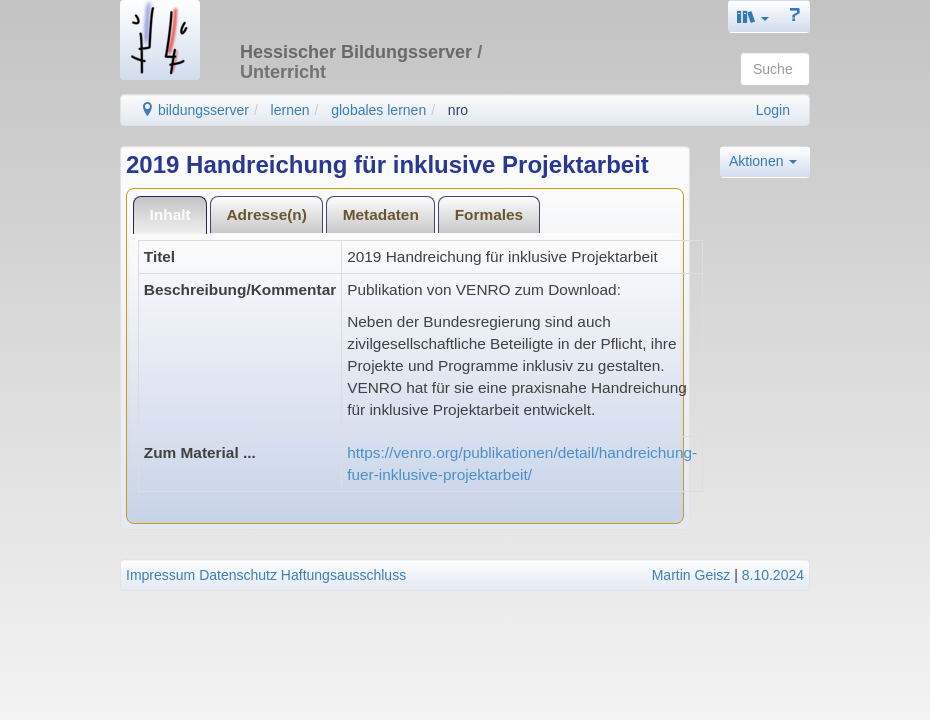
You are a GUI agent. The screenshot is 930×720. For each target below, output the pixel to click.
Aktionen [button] (763, 161)
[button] (753, 16)
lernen (290, 110)
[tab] (170, 214)
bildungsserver (194, 110)
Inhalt (170, 214)
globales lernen (378, 110)
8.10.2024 (773, 575)
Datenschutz (238, 575)
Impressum (160, 575)
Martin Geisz (691, 575)
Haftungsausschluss (343, 575)
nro (458, 110)
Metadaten (381, 214)
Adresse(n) (266, 214)
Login (773, 110)
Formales (489, 214)
